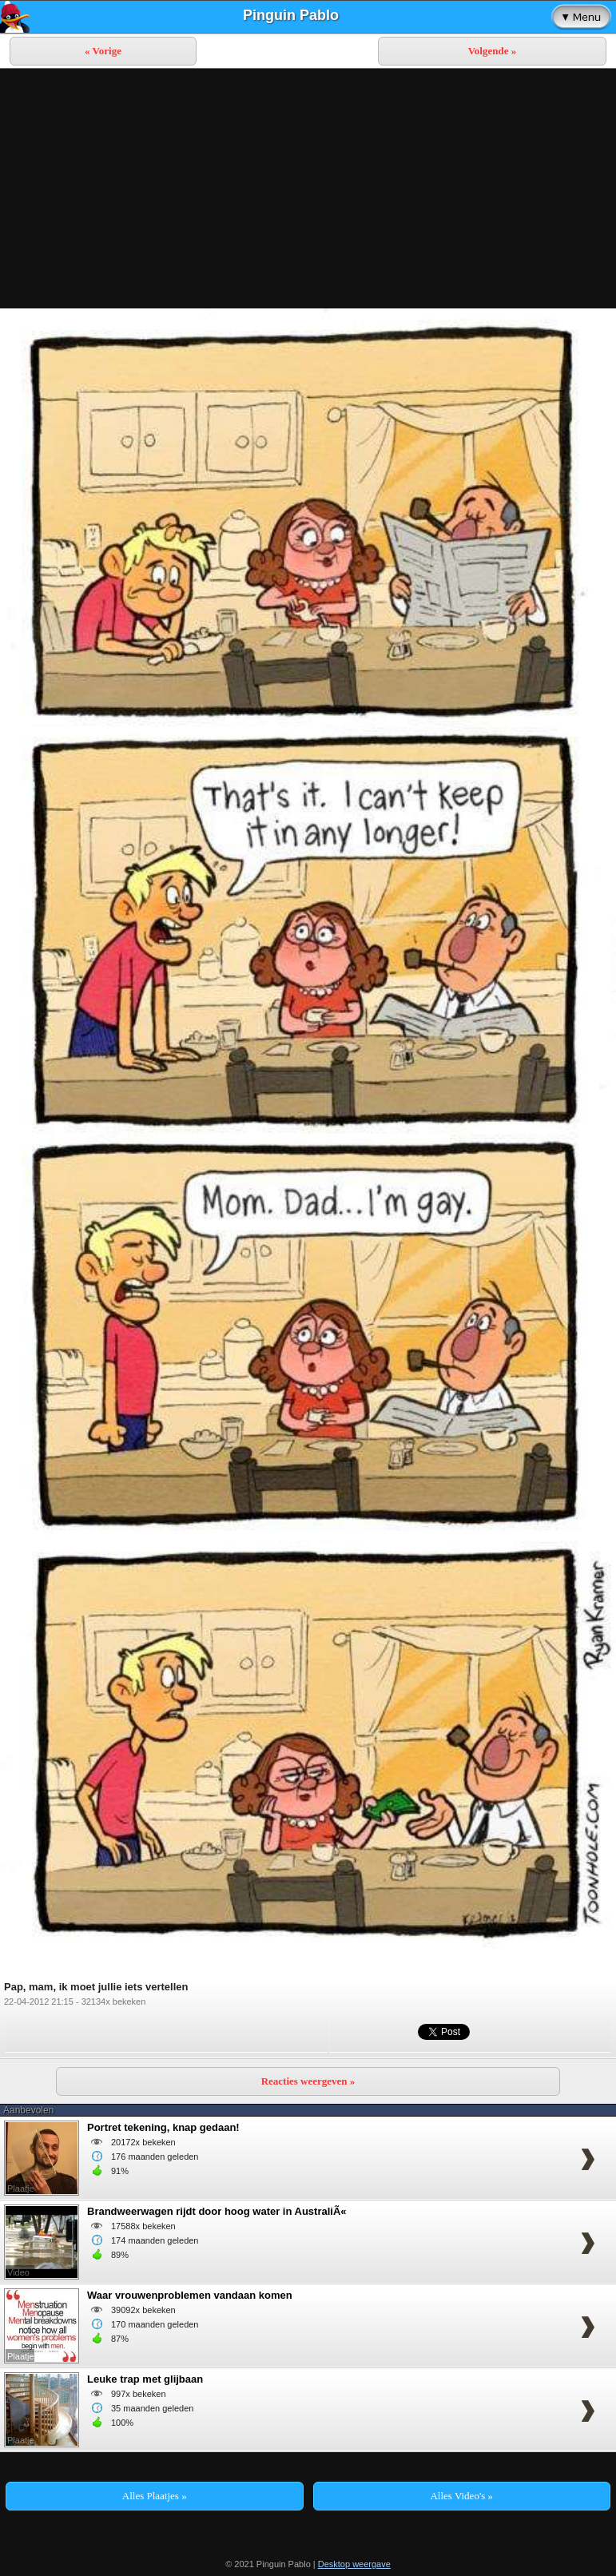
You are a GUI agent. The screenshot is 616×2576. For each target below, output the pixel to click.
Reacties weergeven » (308, 2081)
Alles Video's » (461, 2496)
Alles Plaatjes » (154, 2496)
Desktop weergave (354, 2564)
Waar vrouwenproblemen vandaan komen (189, 2295)
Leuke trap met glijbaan (145, 2379)
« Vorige (103, 51)
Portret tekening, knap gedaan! (163, 2127)
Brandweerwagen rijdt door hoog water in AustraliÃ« (217, 2211)
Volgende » (492, 51)
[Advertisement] (308, 188)
